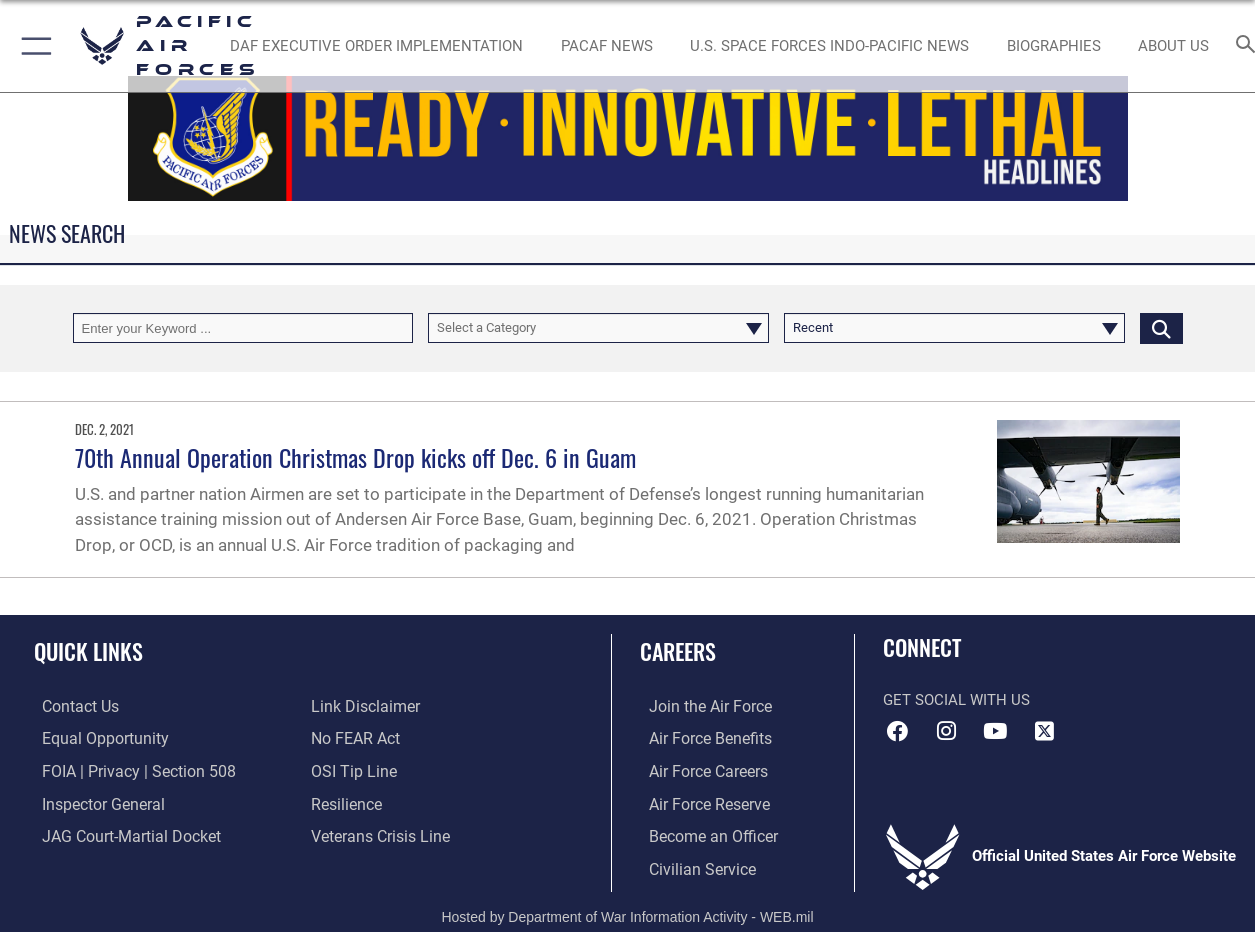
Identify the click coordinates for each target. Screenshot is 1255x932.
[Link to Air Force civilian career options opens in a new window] (691, 866)
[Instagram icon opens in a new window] (947, 731)
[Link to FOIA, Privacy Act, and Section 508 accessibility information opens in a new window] (125, 770)
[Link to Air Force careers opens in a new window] (698, 770)
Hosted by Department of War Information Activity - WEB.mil (627, 912)
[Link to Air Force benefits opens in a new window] (699, 738)
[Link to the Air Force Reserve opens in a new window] (699, 802)
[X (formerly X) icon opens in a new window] (1044, 731)
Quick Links (88, 650)
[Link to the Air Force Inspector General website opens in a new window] (93, 802)
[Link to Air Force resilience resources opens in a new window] (345, 802)
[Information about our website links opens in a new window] (363, 707)
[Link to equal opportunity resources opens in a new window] (93, 738)
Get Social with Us (956, 700)
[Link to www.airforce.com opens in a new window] (699, 707)
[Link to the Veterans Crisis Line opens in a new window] (378, 834)
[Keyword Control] (243, 328)
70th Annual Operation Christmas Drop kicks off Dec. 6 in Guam (355, 457)
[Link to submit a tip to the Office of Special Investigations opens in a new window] (351, 770)
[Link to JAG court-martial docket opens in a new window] (120, 834)
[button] (32, 46)
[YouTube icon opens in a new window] (995, 731)
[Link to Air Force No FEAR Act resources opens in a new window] (354, 738)
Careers (678, 650)
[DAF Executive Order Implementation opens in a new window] (376, 46)
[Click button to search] (1161, 328)
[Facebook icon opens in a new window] (898, 731)
